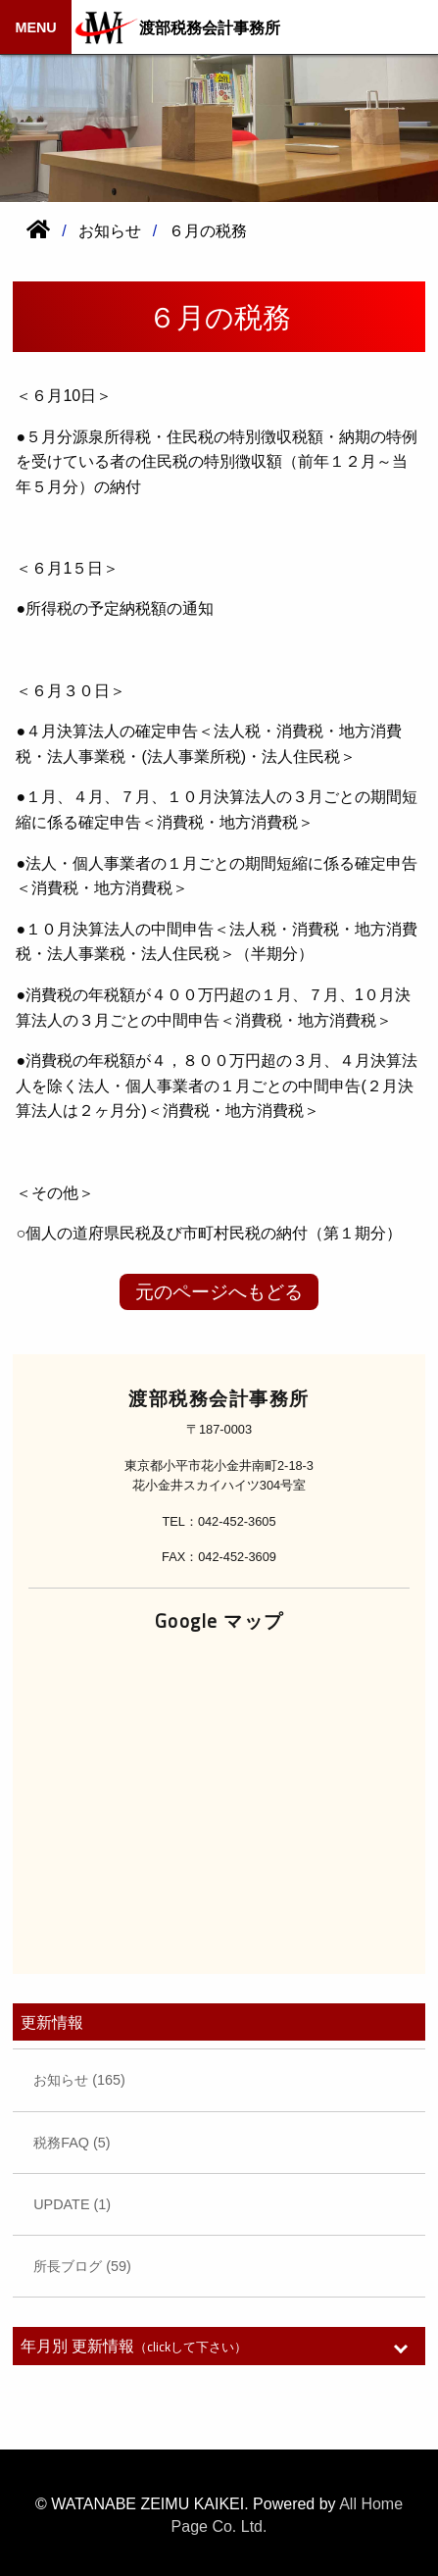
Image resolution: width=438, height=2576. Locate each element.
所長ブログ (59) (82, 2266)
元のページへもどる (219, 1292)
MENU (35, 27)
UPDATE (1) (72, 2204)
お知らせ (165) (79, 2080)
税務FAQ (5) (71, 2142)
